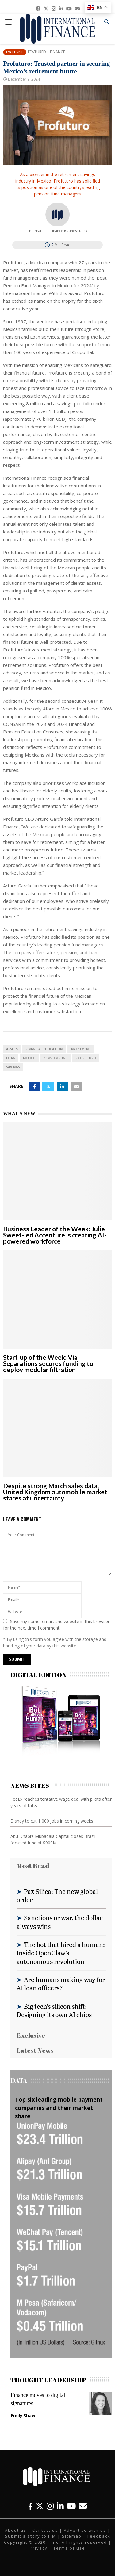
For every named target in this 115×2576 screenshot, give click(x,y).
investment (80, 1049)
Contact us (45, 2530)
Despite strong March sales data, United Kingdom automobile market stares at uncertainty (55, 1492)
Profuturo (85, 1058)
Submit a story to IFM (30, 2536)
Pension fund (55, 1058)
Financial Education (44, 1049)
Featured (37, 51)
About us (15, 2530)
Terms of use (69, 2548)
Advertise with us (85, 2530)
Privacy (39, 2548)
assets (12, 1049)
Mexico (29, 1058)
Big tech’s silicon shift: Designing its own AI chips (54, 2010)
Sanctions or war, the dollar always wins (59, 1921)
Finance (57, 51)
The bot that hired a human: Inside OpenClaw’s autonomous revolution (61, 1953)
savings (13, 1067)
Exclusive (14, 52)
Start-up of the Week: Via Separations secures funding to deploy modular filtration (48, 1363)
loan (10, 1058)
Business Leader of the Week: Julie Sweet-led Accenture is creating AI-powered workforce (54, 1235)
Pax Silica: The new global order (57, 1895)
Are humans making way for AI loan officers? (61, 1983)
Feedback (98, 2536)
